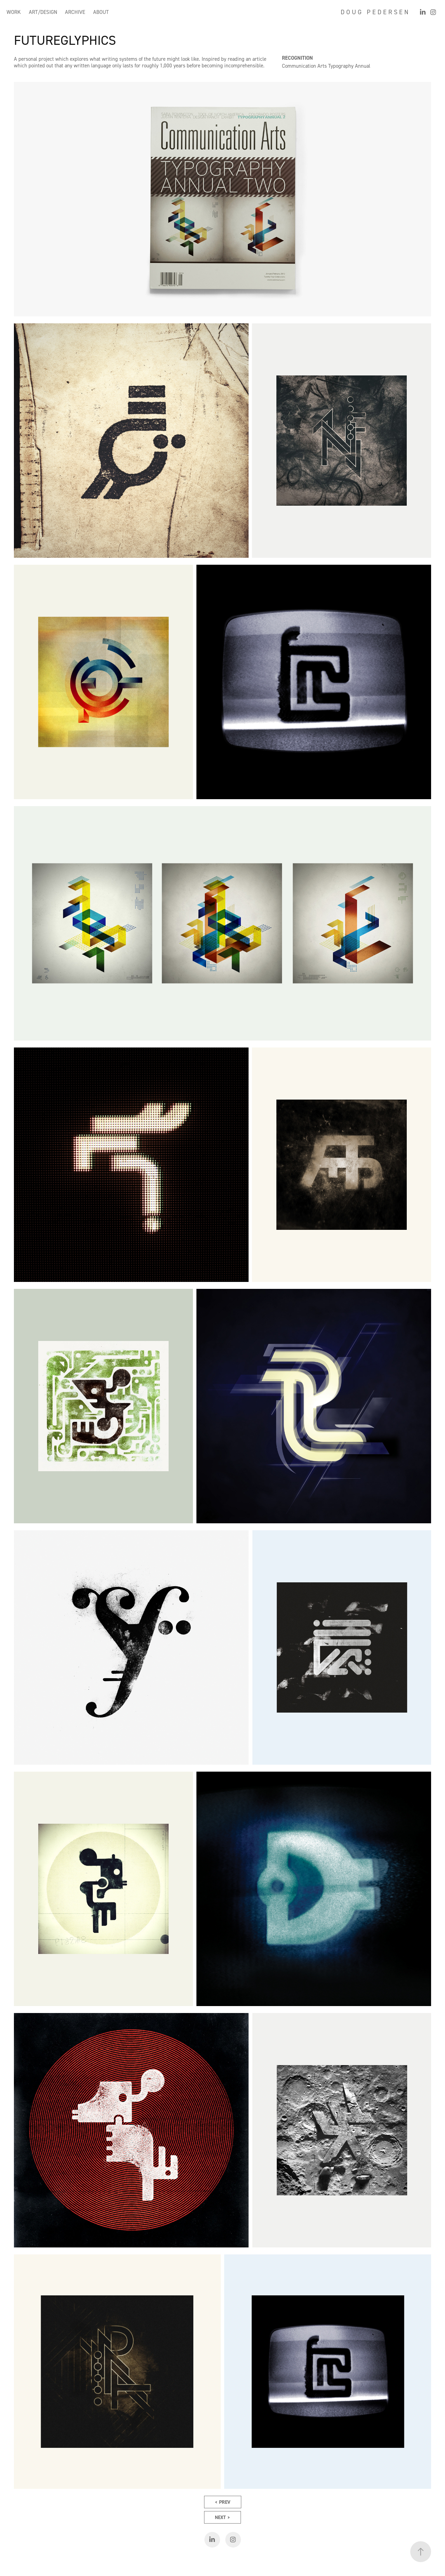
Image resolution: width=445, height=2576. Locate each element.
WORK (14, 12)
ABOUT (101, 12)
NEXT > (222, 2517)
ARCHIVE (75, 12)
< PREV (222, 2502)
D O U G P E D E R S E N (374, 12)
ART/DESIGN (43, 12)
